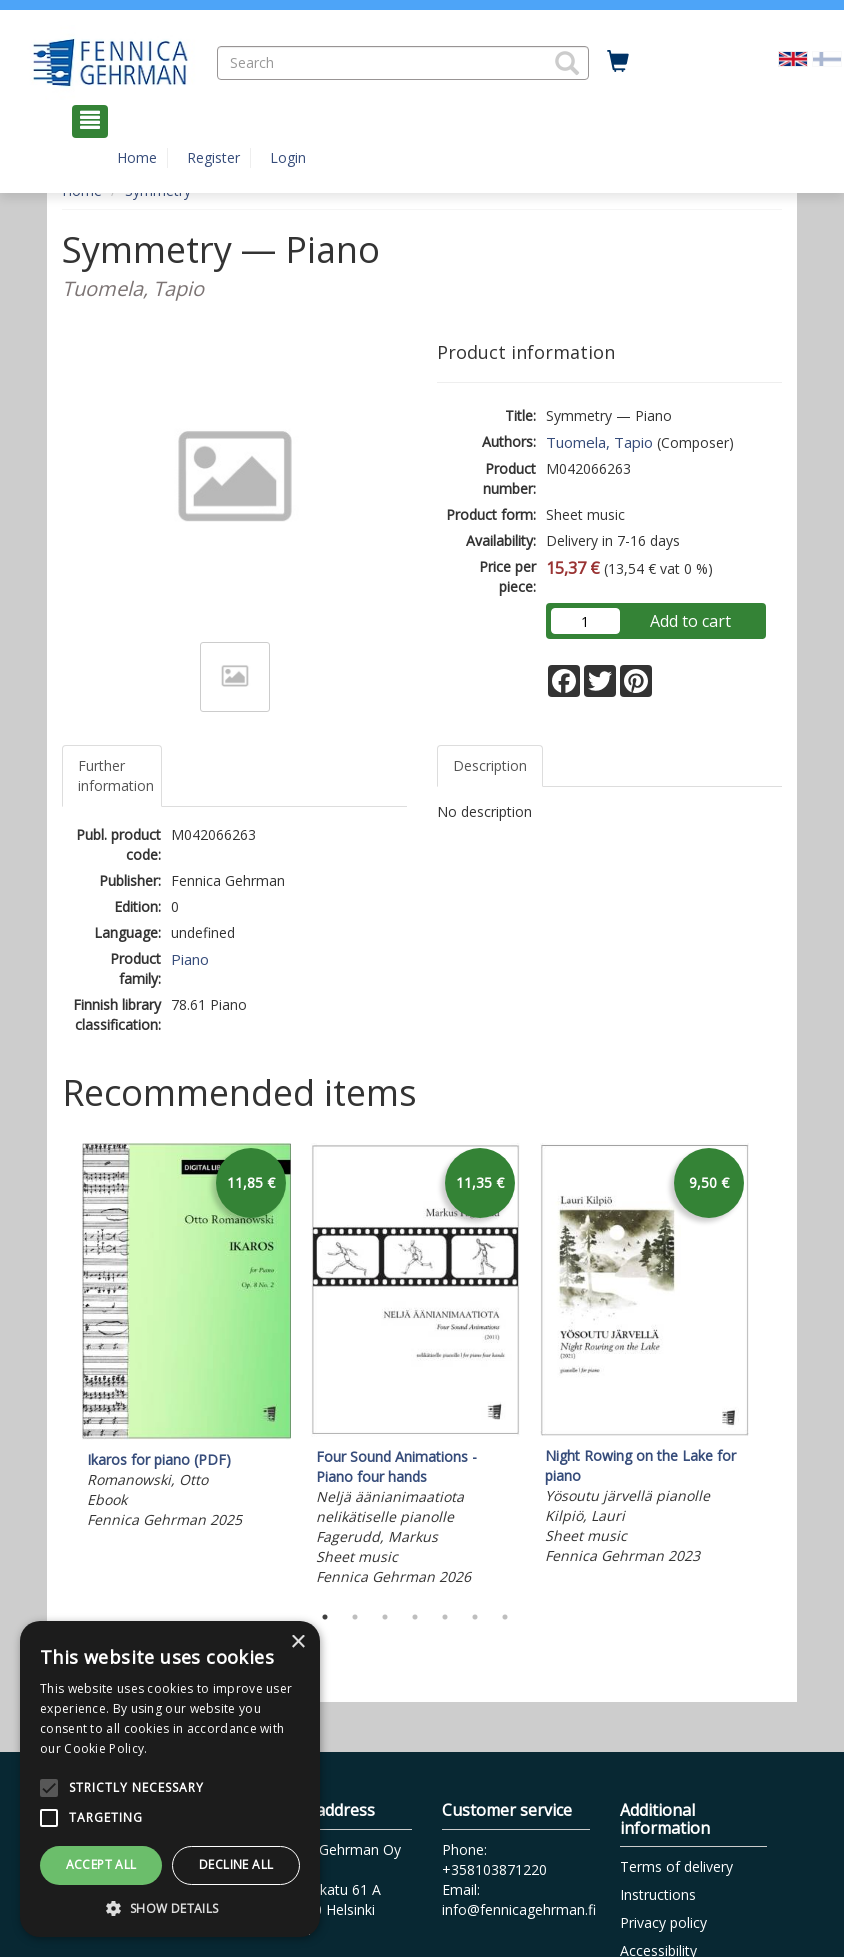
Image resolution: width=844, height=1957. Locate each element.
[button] (567, 63)
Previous (57, 1367)
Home (137, 157)
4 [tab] (415, 1617)
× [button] (297, 1642)
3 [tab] (385, 1617)
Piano (190, 959)
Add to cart (690, 621)
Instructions (658, 1894)
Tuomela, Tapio (599, 442)
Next (772, 1367)
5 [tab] (445, 1617)
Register (213, 157)
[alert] (170, 1779)
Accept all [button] (101, 1864)
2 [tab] (355, 1617)
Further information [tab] (116, 775)
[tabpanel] (186, 1339)
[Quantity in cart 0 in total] (618, 62)
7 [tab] (505, 1617)
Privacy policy (663, 1922)
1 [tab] (325, 1617)
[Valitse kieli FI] (827, 57)
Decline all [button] (236, 1864)
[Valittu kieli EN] (793, 57)
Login (288, 157)
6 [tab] (475, 1617)
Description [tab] (490, 765)
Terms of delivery (676, 1866)
